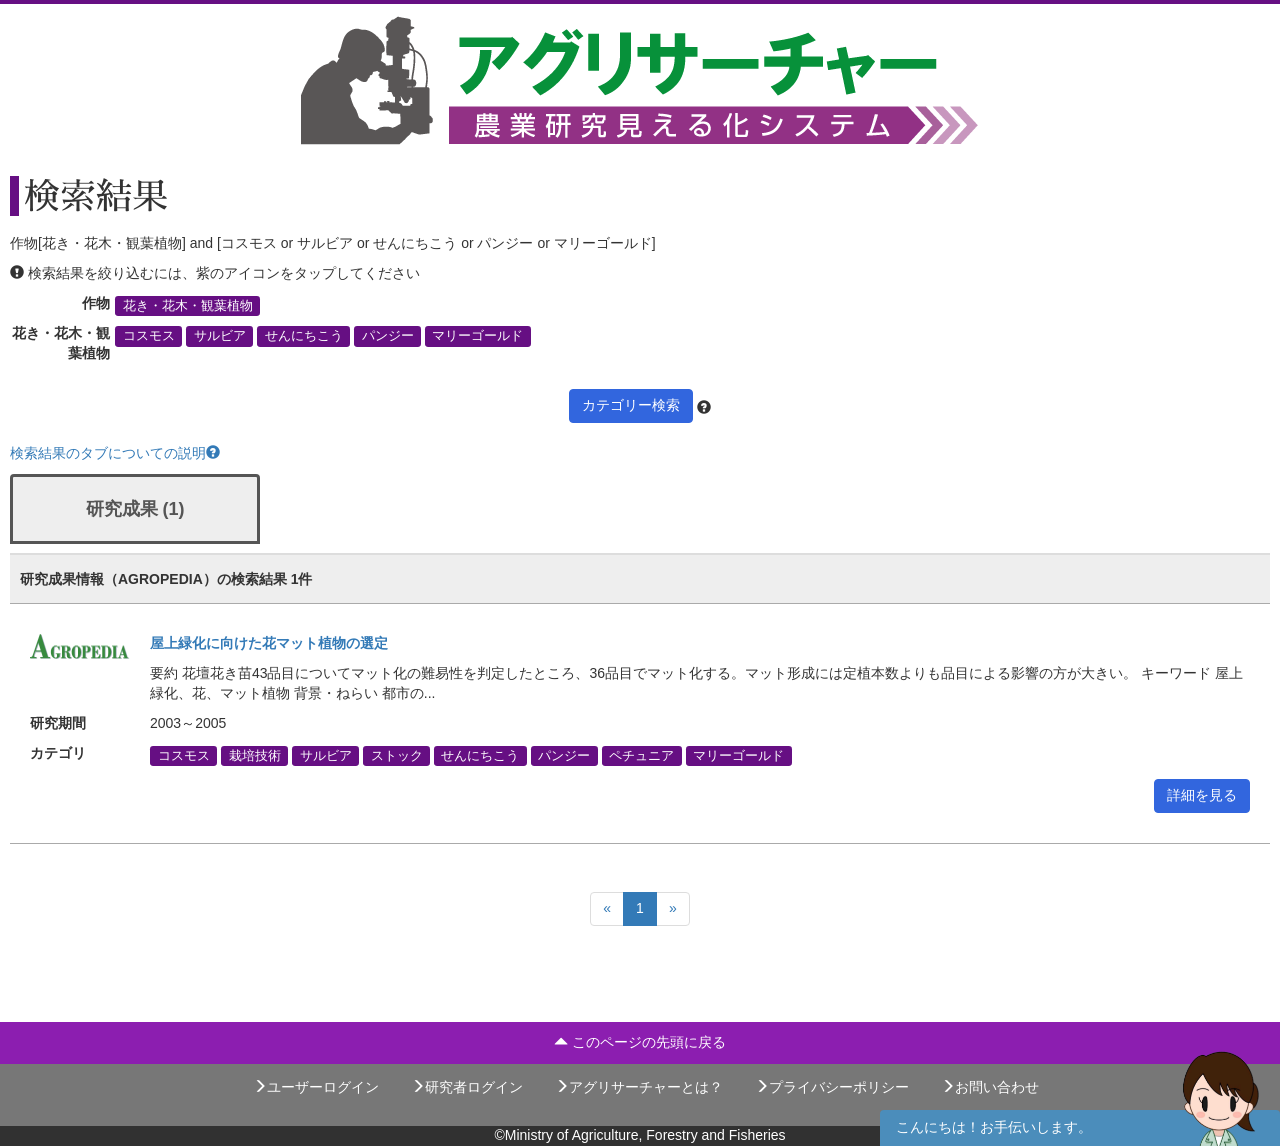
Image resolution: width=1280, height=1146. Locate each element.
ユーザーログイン (316, 1087)
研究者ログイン (467, 1087)
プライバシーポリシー (832, 1087)
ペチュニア (641, 756)
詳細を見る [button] (1202, 795)
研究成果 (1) (135, 509)
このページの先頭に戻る (640, 1042)
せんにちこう (304, 336)
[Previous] (607, 909)
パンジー (388, 336)
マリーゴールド (477, 336)
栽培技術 (255, 756)
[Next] (673, 909)
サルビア (220, 336)
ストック (397, 756)
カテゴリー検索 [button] (631, 405)
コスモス (149, 336)
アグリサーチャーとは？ (639, 1087)
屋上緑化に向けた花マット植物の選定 (269, 643)
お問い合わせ (990, 1087)
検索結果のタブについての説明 (115, 453)
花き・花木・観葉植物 (188, 306)
